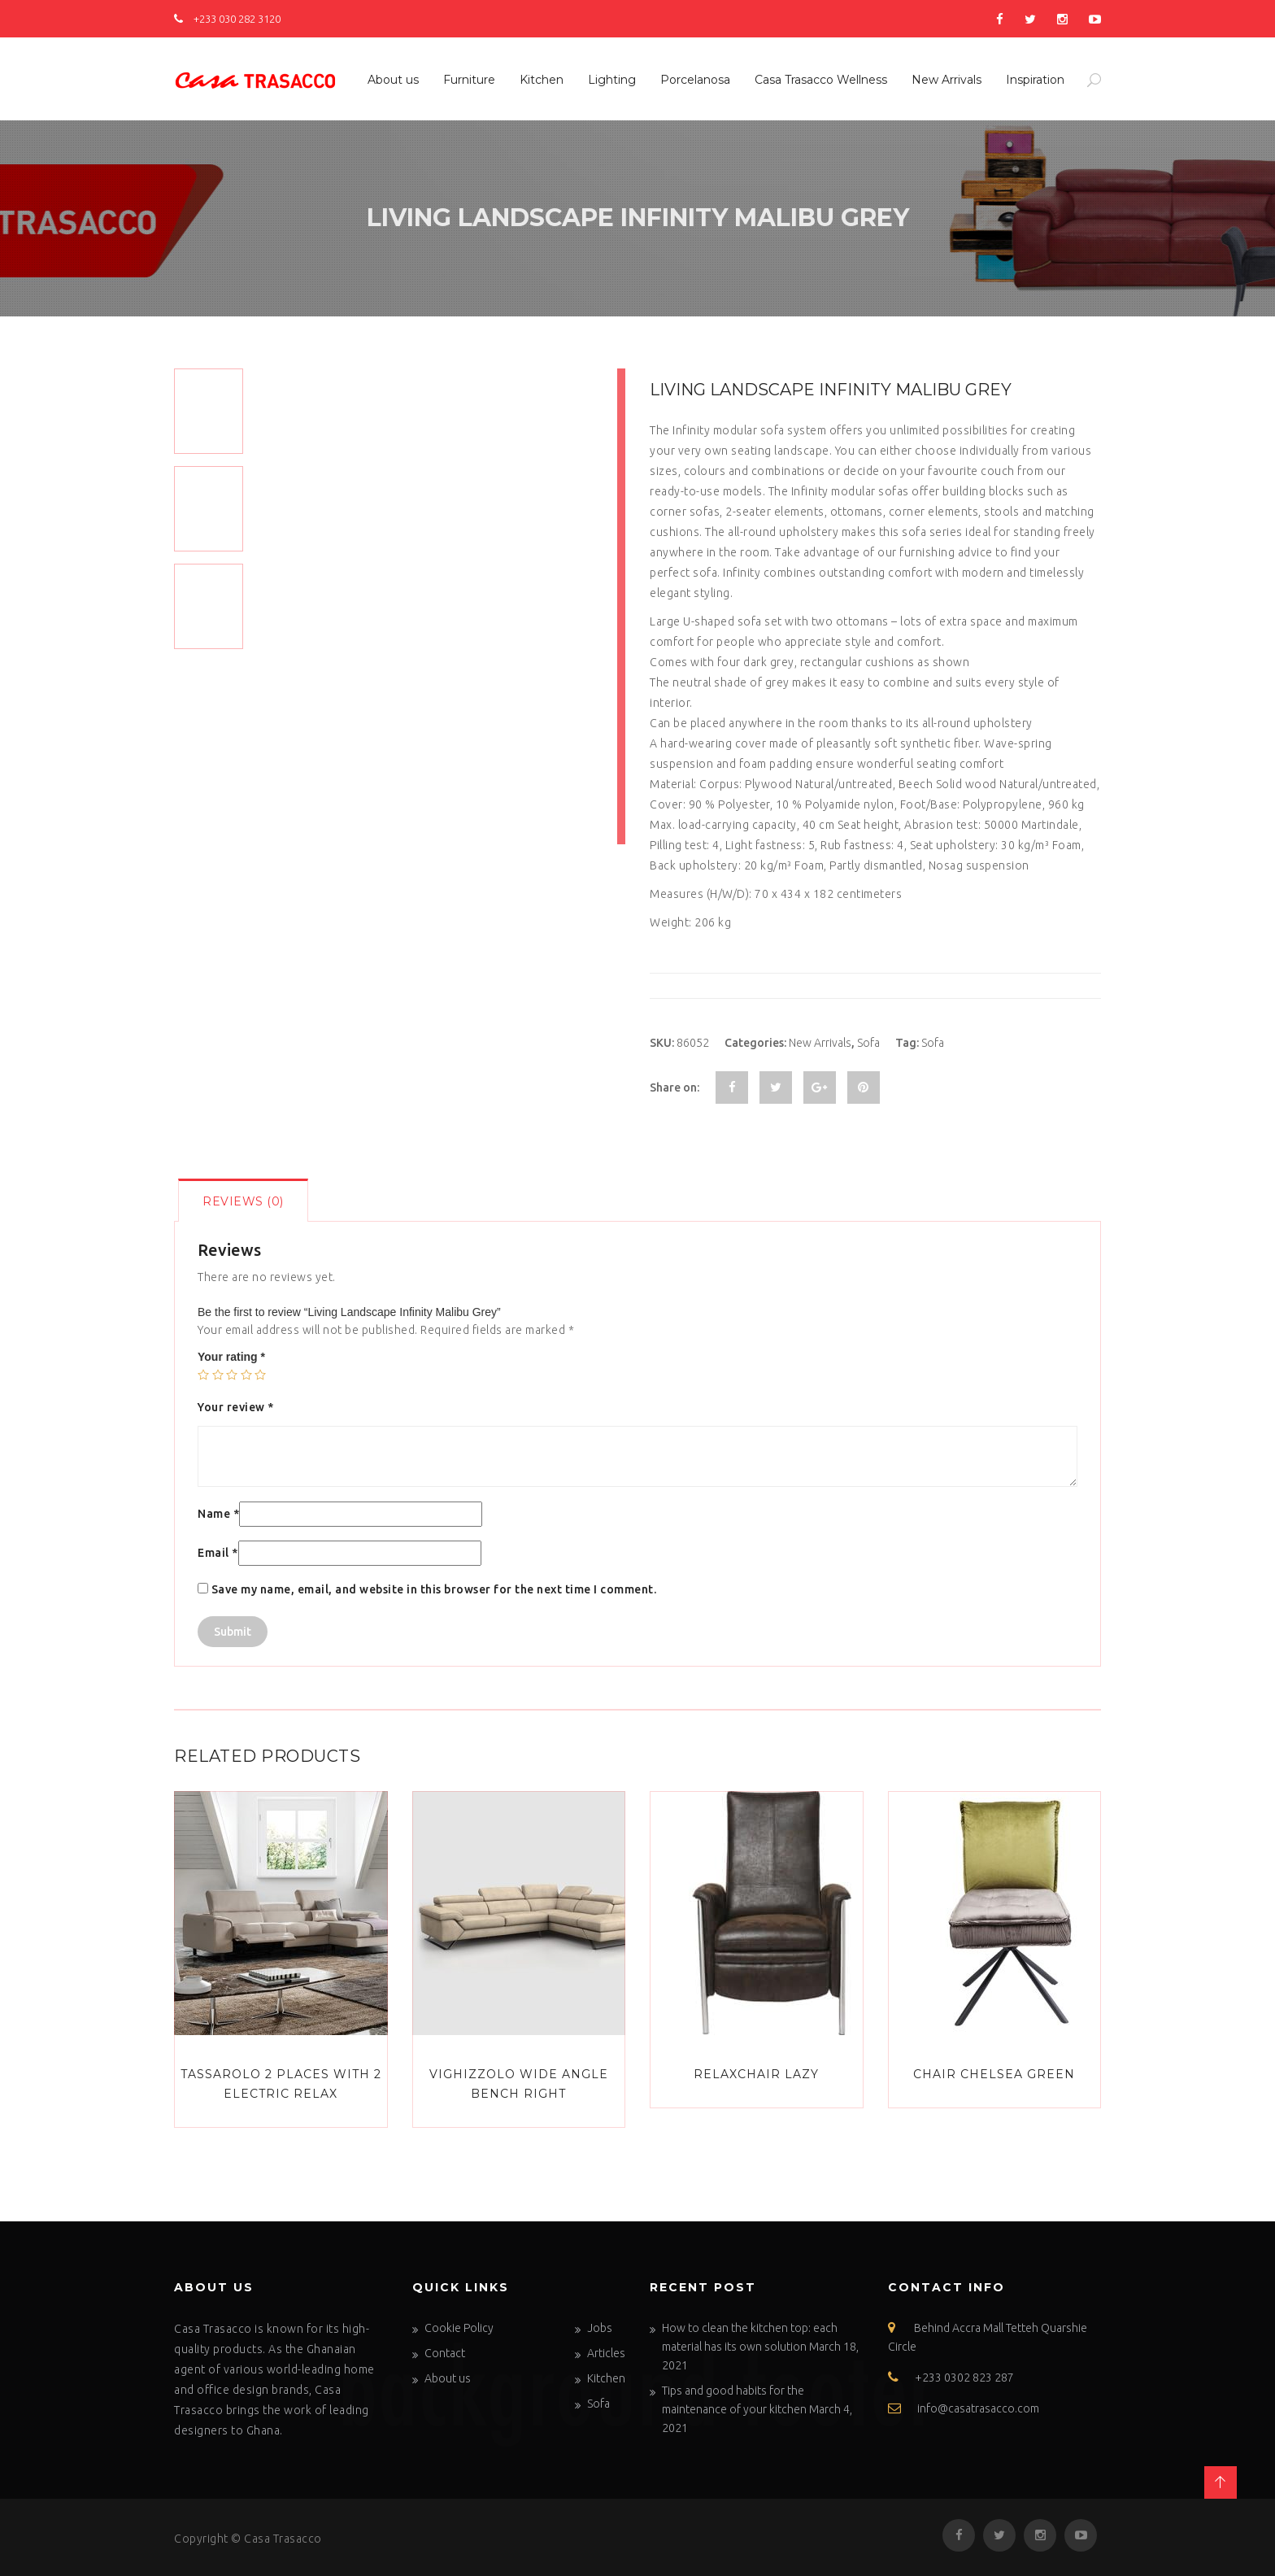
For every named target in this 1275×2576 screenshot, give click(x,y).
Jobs (599, 2327)
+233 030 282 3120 (227, 18)
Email (218, 1552)
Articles (606, 2353)
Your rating (231, 1356)
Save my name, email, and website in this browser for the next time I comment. (434, 1589)
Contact (444, 2353)
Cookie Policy (459, 2327)
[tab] (243, 1200)
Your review (236, 1407)
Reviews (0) (243, 1201)
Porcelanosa (695, 79)
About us (393, 79)
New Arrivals (946, 79)
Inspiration (1035, 79)
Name (218, 1513)
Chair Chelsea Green (994, 2074)
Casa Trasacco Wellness (821, 79)
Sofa (868, 1042)
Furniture (469, 79)
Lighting (612, 79)
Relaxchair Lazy (756, 2074)
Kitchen (542, 79)
